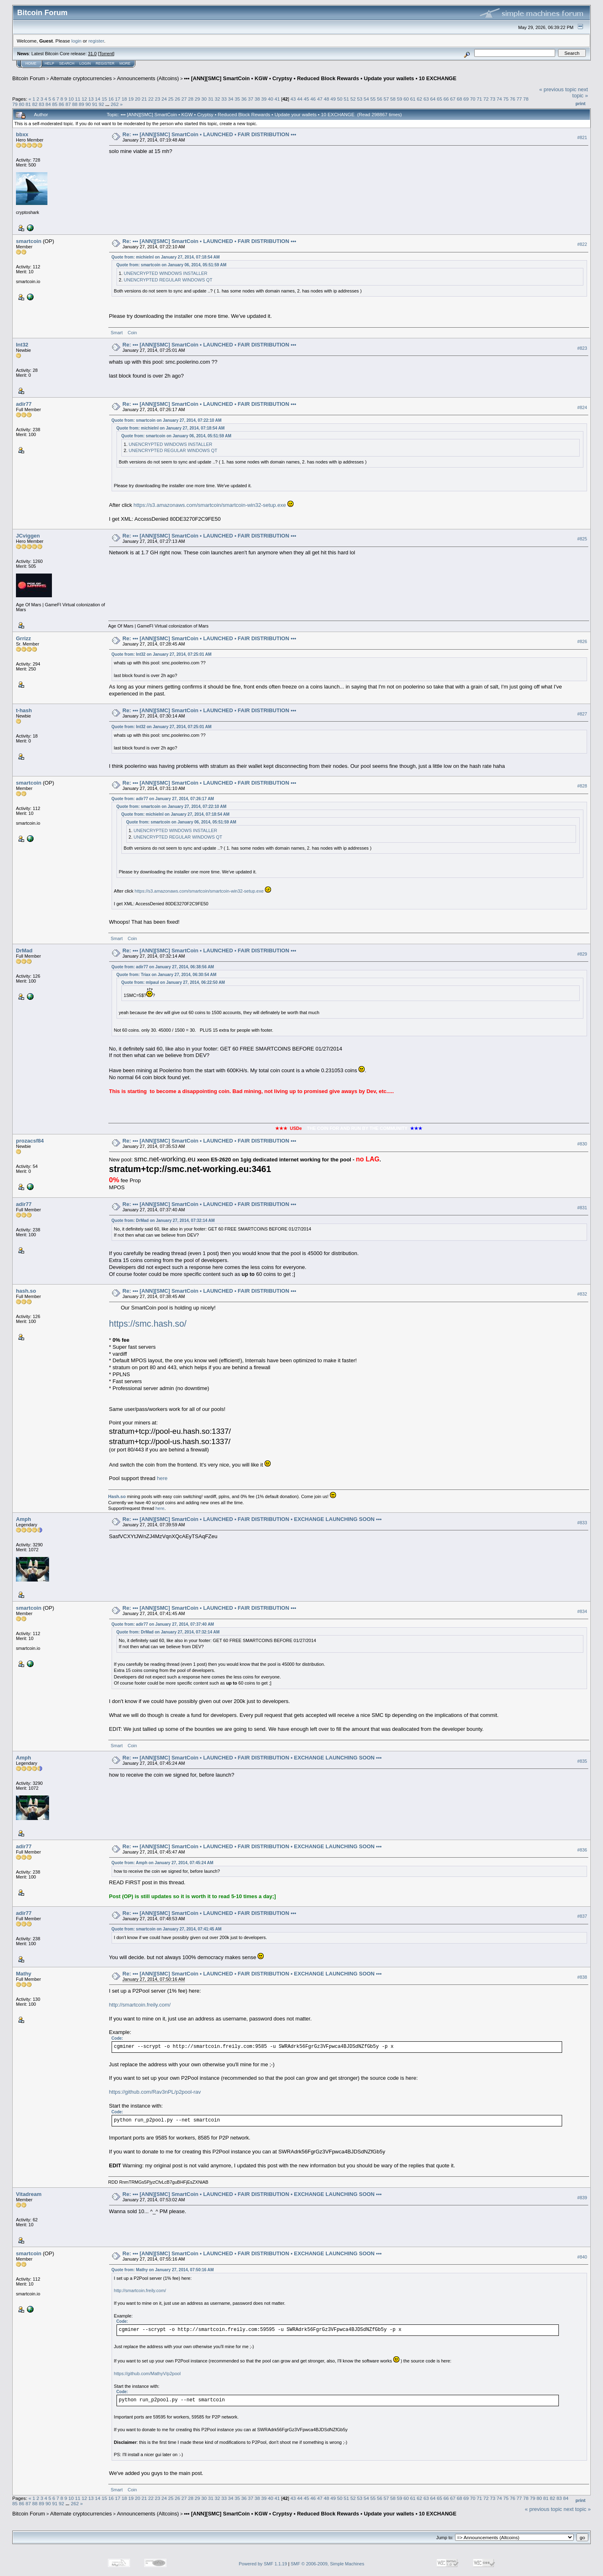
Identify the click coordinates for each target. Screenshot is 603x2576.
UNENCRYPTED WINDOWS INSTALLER (165, 273)
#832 (582, 1293)
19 (131, 98)
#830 (582, 1143)
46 (313, 98)
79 (15, 104)
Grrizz (23, 638)
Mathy (23, 1974)
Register (105, 63)
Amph (23, 1519)
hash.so (26, 1291)
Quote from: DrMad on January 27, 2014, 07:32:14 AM (163, 1220)
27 (184, 98)
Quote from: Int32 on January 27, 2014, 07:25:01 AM (162, 654)
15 (104, 98)
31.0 (92, 53)
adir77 (23, 404)
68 (459, 98)
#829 (582, 954)
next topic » (580, 92)
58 (393, 98)
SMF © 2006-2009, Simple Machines (327, 2563)
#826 (582, 641)
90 (88, 104)
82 (35, 104)
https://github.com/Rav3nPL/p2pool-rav (155, 2092)
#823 (582, 348)
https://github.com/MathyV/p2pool (147, 2373)
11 (78, 98)
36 (244, 98)
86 (61, 104)
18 (124, 98)
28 (190, 98)
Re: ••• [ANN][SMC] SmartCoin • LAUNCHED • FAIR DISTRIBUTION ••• (209, 134)
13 (91, 98)
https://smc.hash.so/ (148, 1324)
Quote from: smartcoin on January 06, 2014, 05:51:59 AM (171, 265)
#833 (582, 1522)
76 (512, 98)
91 (94, 104)
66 (446, 98)
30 (204, 98)
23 (157, 98)
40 (270, 98)
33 (223, 98)
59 (399, 98)
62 (419, 98)
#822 (582, 244)
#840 (582, 2256)
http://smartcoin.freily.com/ (140, 2005)
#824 (582, 407)
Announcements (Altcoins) (148, 78)
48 (326, 98)
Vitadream (29, 2194)
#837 (582, 1916)
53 (359, 98)
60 (406, 98)
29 (197, 98)
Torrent (106, 53)
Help (49, 63)
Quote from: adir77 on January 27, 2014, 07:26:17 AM (163, 798)
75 (506, 98)
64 (432, 98)
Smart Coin (124, 332)
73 (492, 98)
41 (277, 98)
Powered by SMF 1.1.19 (263, 2563)
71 (479, 98)
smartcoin (28, 241)
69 (466, 98)
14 (97, 98)
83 (41, 104)
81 (28, 104)
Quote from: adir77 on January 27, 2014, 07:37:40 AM (163, 1624)
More (124, 63)
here (162, 1478)
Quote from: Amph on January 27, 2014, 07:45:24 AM (162, 1863)
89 (81, 104)
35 (237, 98)
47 (320, 98)
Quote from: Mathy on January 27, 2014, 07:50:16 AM (163, 2270)
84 (48, 104)
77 (519, 98)
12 (84, 98)
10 (71, 98)
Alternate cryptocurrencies (81, 78)
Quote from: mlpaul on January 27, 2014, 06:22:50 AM (173, 982)
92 (101, 104)
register (96, 40)
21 (144, 98)
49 (333, 98)
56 (379, 98)
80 (21, 104)
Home (30, 63)
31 (210, 98)
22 (150, 98)
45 (306, 98)
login (77, 40)
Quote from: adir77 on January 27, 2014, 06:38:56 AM (163, 967)
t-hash (24, 710)
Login (85, 63)
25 (170, 98)
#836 (582, 1849)
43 (293, 98)
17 (117, 98)
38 (257, 98)
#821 (582, 137)
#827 (582, 713)
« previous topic (557, 89)
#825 (582, 538)
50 (339, 98)
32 (217, 98)
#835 (582, 1761)
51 (346, 98)
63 (426, 98)
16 (111, 98)
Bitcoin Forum (28, 78)
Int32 (22, 345)
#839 (582, 2197)
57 (386, 98)
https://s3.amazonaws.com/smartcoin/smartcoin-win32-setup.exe (210, 505)
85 (55, 104)
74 (499, 98)
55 (373, 98)
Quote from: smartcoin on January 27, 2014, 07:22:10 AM (167, 420)
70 (472, 98)
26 (177, 98)
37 (250, 98)
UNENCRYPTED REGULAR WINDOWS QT (168, 279)
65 (439, 98)
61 (412, 98)
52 (353, 98)
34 (230, 98)
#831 (582, 1207)
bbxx (22, 134)
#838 (582, 1977)
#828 (582, 785)
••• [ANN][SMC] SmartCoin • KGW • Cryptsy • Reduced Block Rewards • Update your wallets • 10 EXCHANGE (320, 78)
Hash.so (117, 1496)
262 (115, 104)
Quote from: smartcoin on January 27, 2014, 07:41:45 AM (167, 1929)
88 (74, 104)
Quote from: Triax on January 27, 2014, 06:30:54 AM (167, 974)
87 (68, 104)
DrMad (24, 950)
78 (526, 98)
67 (452, 98)
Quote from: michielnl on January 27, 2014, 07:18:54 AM (166, 257)
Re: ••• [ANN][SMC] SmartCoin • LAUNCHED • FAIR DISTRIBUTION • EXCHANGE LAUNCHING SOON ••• (252, 1519)
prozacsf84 (30, 1141)
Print (580, 103)
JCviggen (28, 536)
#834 (582, 1611)
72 (486, 98)
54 (366, 98)
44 (300, 98)
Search (67, 63)
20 (137, 98)
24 (164, 98)
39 (264, 98)
